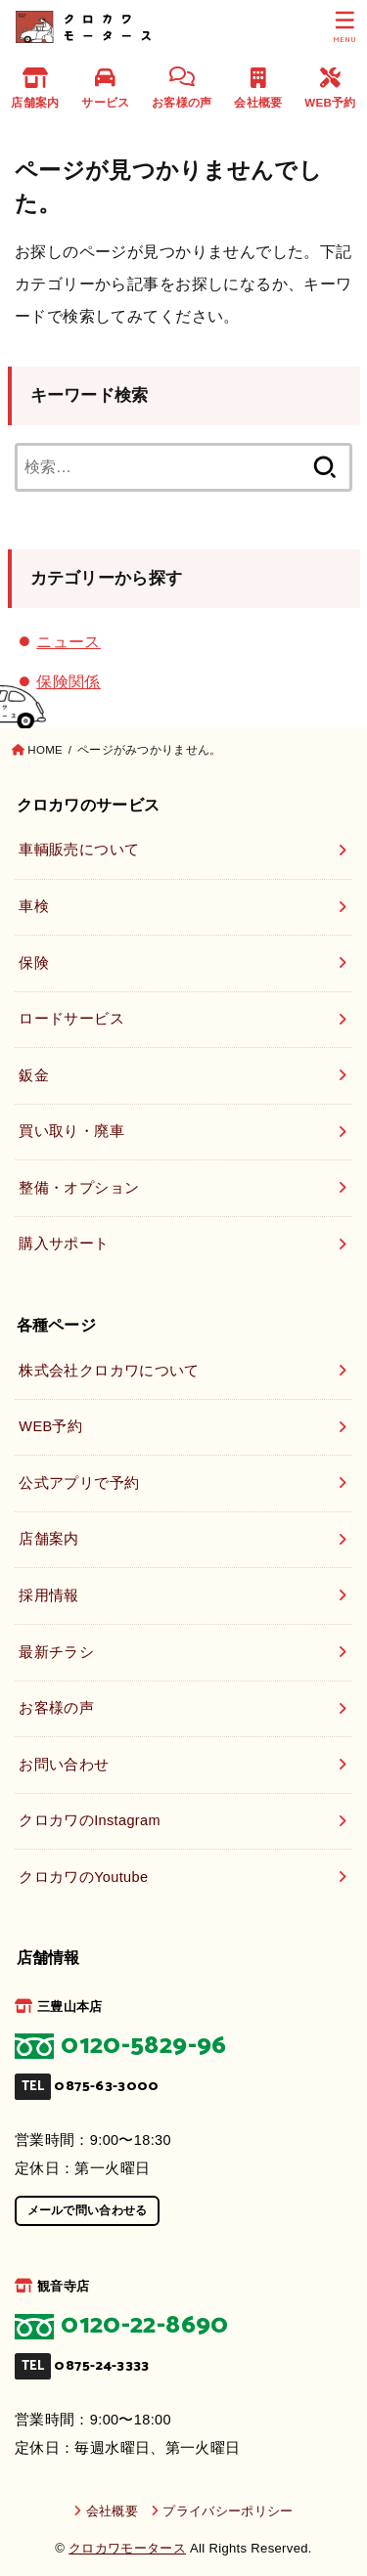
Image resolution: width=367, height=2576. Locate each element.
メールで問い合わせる (87, 2210)
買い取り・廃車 (71, 1131)
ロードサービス (71, 1018)
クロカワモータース (127, 2548)
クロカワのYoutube (83, 1877)
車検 (34, 906)
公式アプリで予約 (79, 1483)
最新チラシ (56, 1652)
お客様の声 (181, 88)
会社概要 (258, 88)
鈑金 (34, 1075)
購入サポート (64, 1243)
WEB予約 (329, 88)
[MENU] (345, 27)
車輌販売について (79, 849)
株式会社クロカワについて (109, 1370)
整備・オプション (79, 1188)
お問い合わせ (64, 1764)
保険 (34, 963)
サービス (105, 88)
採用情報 (48, 1595)
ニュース (68, 641)
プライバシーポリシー (227, 2511)
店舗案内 (35, 88)
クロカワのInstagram (90, 1820)
